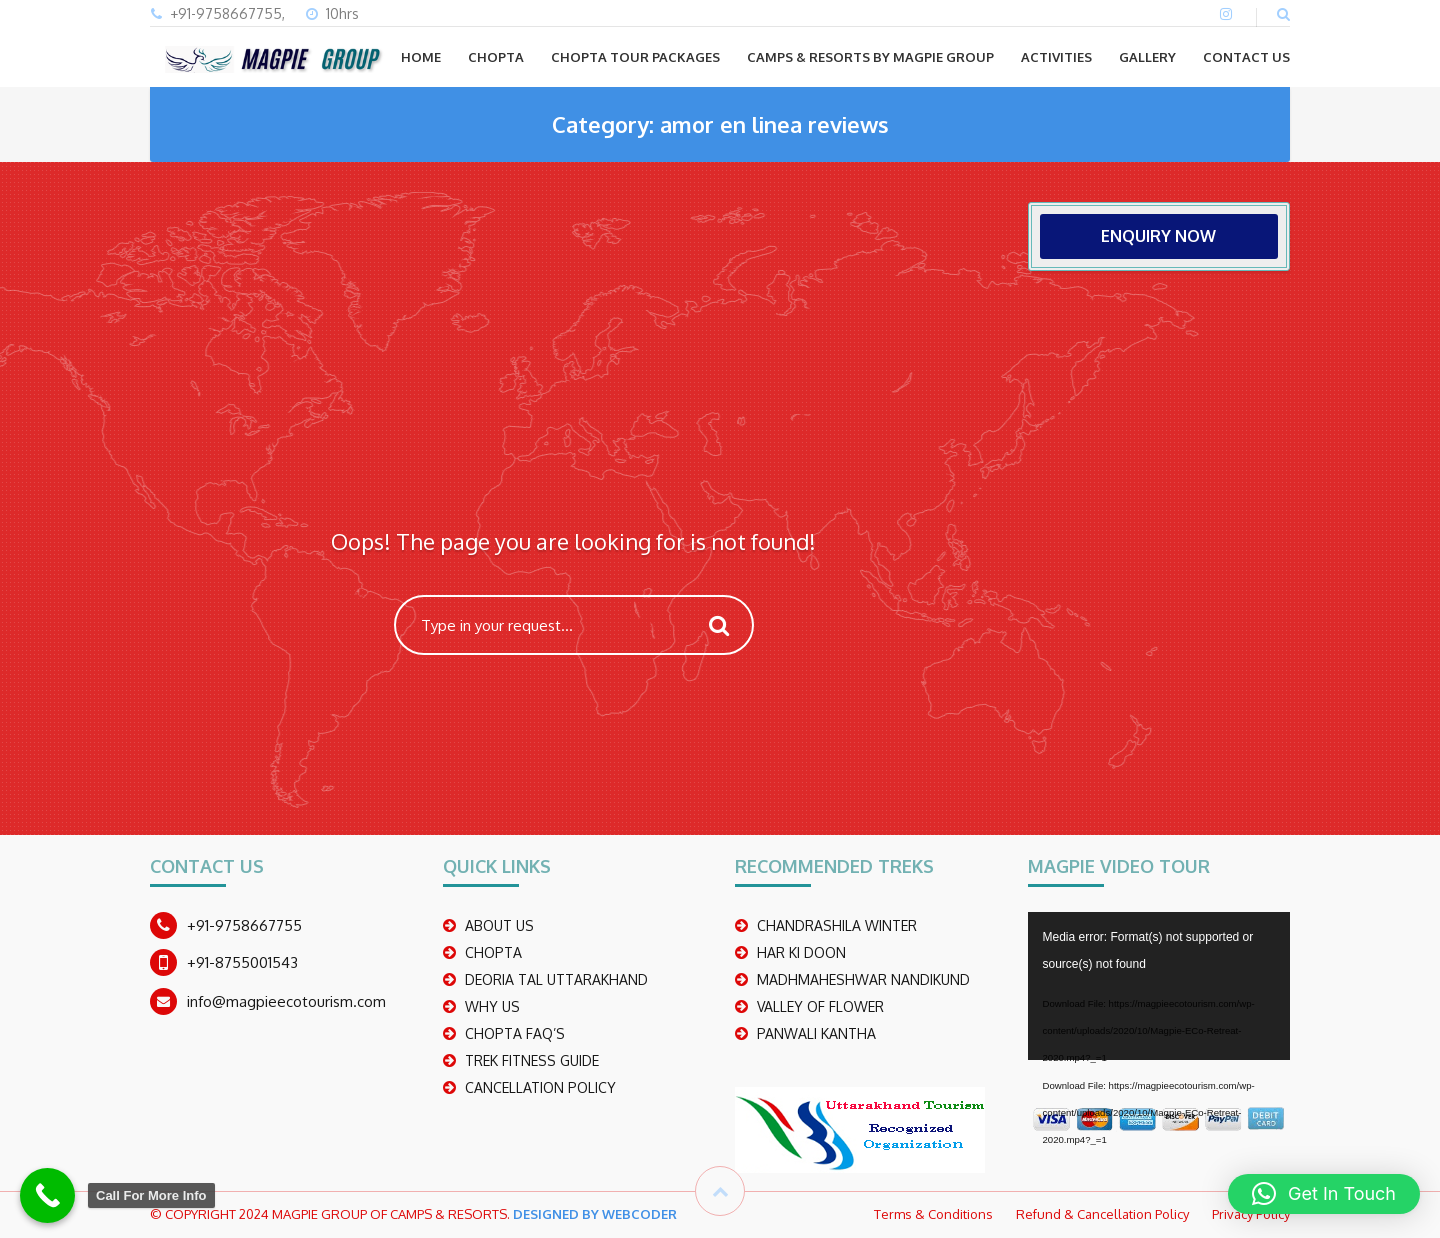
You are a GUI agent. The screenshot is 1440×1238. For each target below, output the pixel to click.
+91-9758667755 (244, 925)
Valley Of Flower (820, 1006)
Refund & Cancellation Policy (1102, 1214)
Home (421, 57)
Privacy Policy (1251, 1214)
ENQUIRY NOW (1158, 236)
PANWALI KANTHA (816, 1033)
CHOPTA (496, 57)
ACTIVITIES (1056, 57)
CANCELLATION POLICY (540, 1087)
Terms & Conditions (933, 1214)
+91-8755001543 (242, 962)
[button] (1324, 1194)
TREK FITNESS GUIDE (532, 1060)
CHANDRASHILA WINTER (837, 925)
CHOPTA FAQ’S (515, 1033)
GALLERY (1147, 57)
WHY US (492, 1006)
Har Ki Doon (801, 952)
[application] (1159, 986)
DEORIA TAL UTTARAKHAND (556, 979)
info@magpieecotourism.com (286, 1001)
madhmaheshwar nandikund (863, 979)
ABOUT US (499, 925)
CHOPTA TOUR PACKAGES (635, 57)
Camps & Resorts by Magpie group (870, 57)
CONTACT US (1246, 57)
